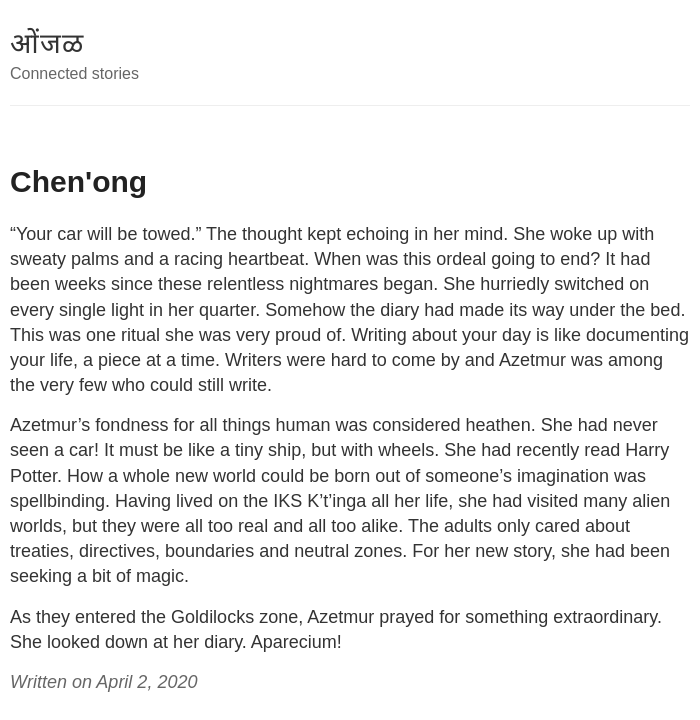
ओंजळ (47, 43)
